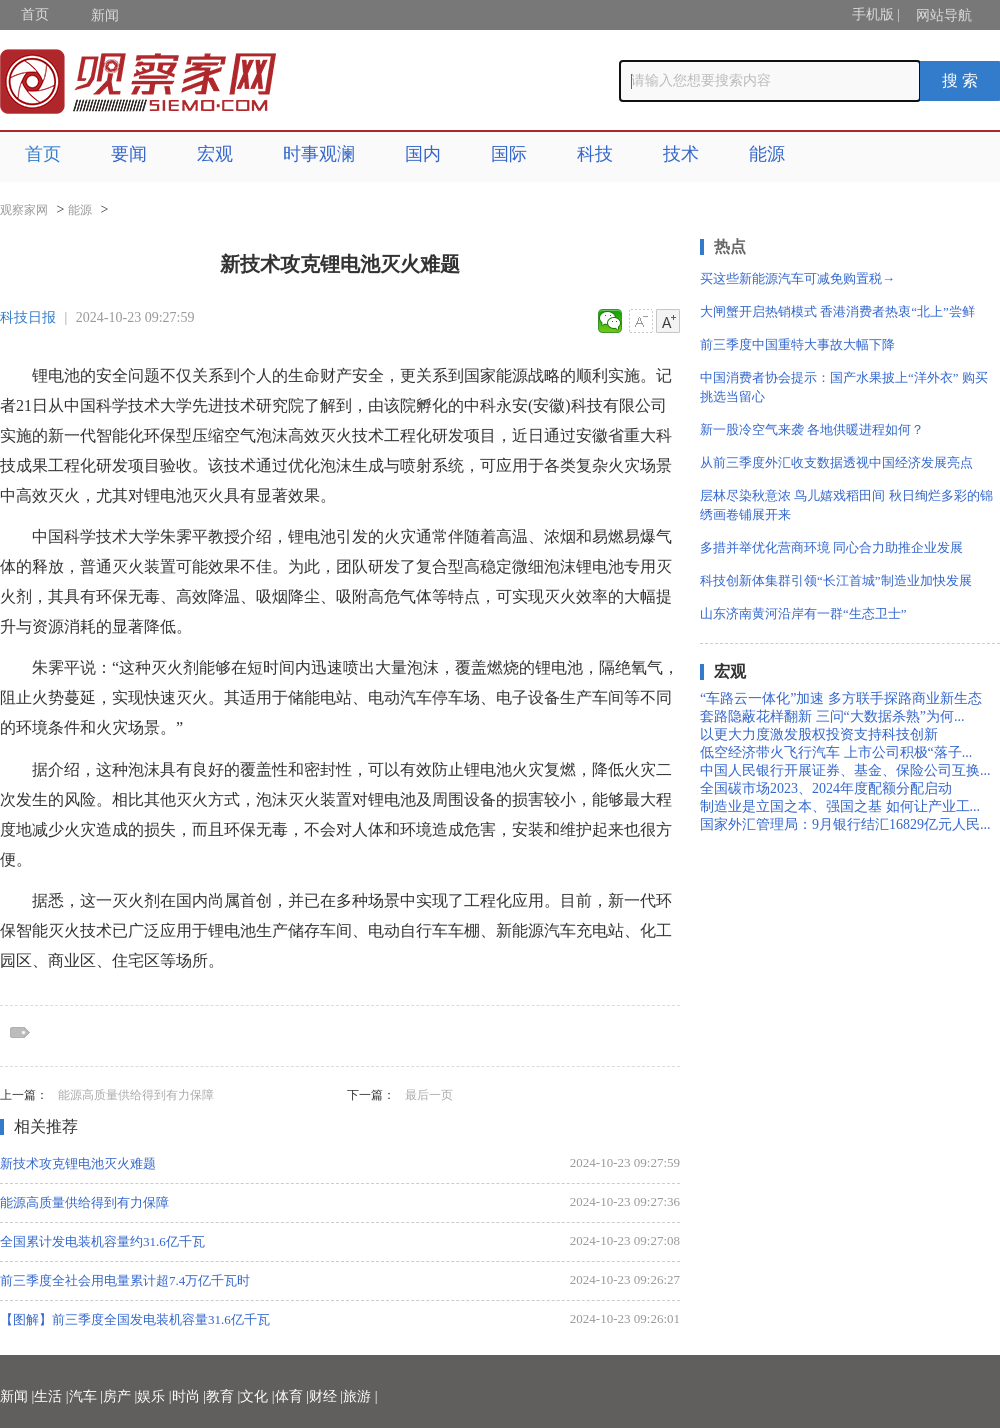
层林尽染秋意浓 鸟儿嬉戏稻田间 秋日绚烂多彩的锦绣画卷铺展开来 (846, 505)
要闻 (129, 154)
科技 (595, 154)
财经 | (326, 1396)
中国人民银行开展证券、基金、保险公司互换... (845, 770)
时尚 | (189, 1396)
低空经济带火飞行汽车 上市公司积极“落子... (836, 752)
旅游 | (360, 1396)
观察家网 (24, 210)
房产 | (120, 1396)
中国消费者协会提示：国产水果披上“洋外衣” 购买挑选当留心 (844, 387)
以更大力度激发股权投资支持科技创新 (819, 734)
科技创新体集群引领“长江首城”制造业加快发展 (836, 580)
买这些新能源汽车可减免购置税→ (797, 278)
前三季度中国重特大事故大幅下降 (797, 344)
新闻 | (17, 1396)
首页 (35, 14)
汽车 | (86, 1396)
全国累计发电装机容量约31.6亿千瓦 (102, 1241)
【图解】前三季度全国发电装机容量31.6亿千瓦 (135, 1319)
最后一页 (429, 1095)
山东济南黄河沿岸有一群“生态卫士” (803, 613)
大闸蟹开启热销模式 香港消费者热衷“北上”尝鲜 (837, 311)
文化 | (257, 1396)
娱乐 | (154, 1396)
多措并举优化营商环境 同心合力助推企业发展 (831, 547)
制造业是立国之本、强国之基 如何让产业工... (840, 806)
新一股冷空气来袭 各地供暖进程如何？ (812, 429)
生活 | (51, 1396)
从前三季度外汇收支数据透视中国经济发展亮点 (836, 462)
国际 (509, 154)
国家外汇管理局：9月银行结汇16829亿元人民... (845, 824)
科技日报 (28, 317)
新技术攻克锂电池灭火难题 (78, 1163)
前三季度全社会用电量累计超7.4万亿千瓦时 (125, 1280)
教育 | (223, 1396)
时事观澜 (319, 154)
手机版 (873, 14)
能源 (767, 154)
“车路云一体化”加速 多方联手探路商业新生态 (841, 698)
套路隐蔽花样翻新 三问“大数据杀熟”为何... (832, 716)
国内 (423, 154)
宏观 (215, 154)
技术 (681, 154)
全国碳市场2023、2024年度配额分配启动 (826, 788)
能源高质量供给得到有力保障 (136, 1095)
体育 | (292, 1396)
